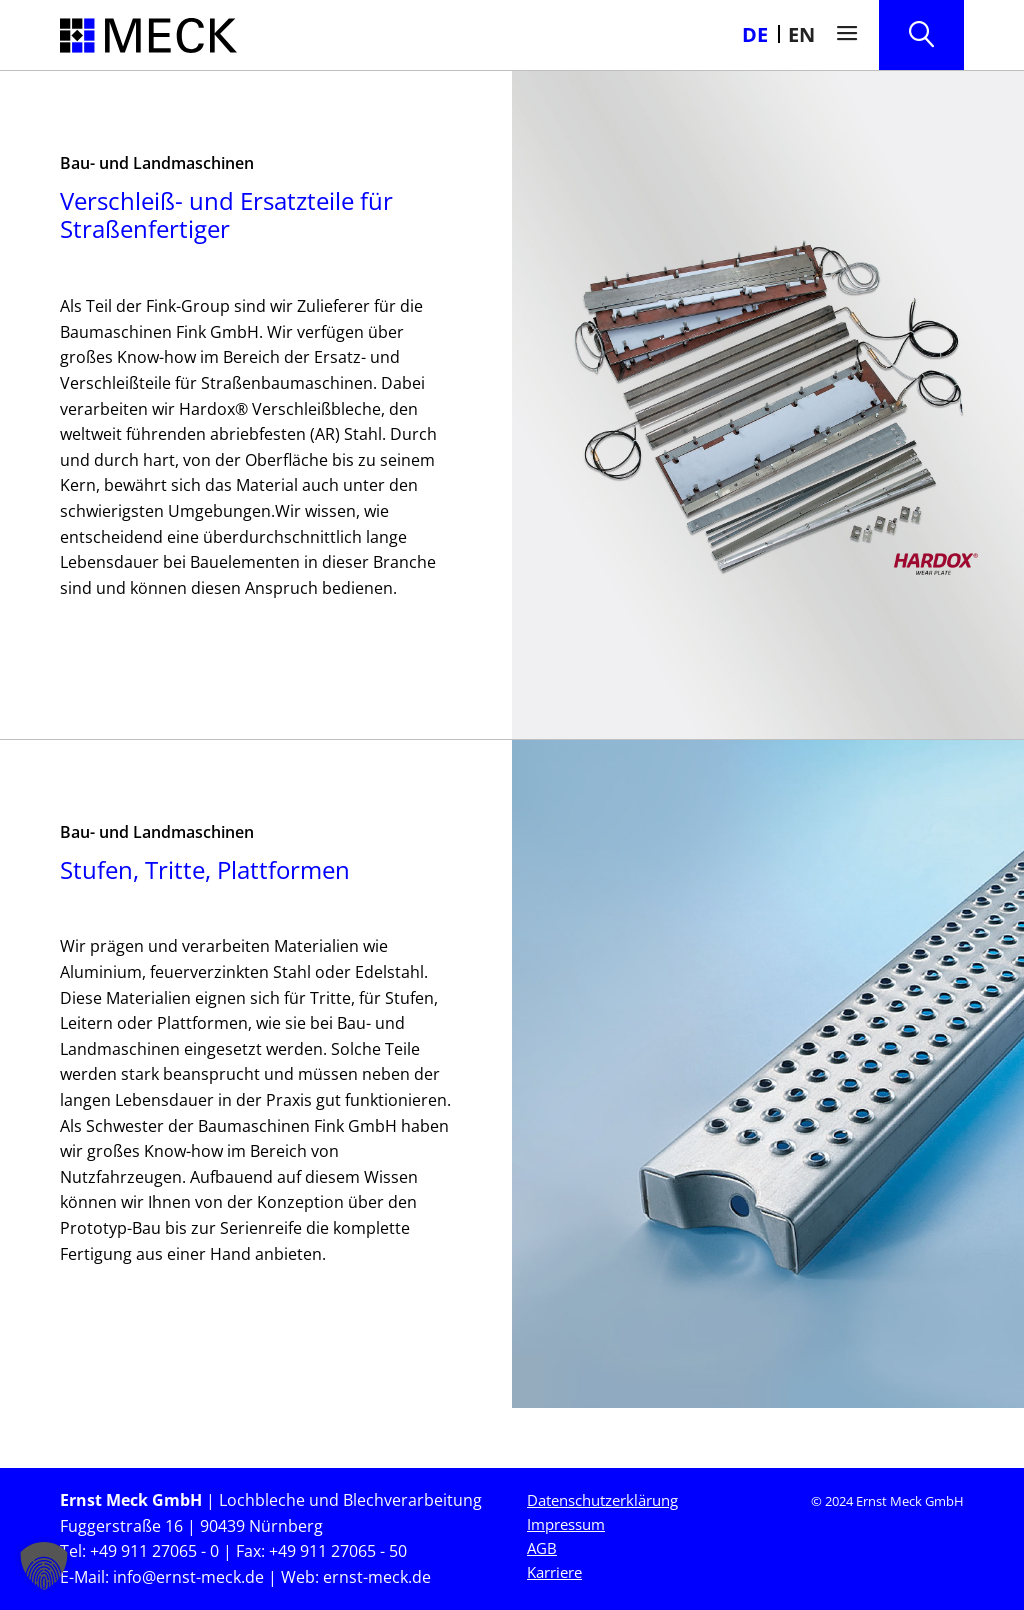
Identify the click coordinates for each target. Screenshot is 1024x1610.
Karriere (554, 1572)
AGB (542, 1548)
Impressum (566, 1524)
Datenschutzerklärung (602, 1500)
